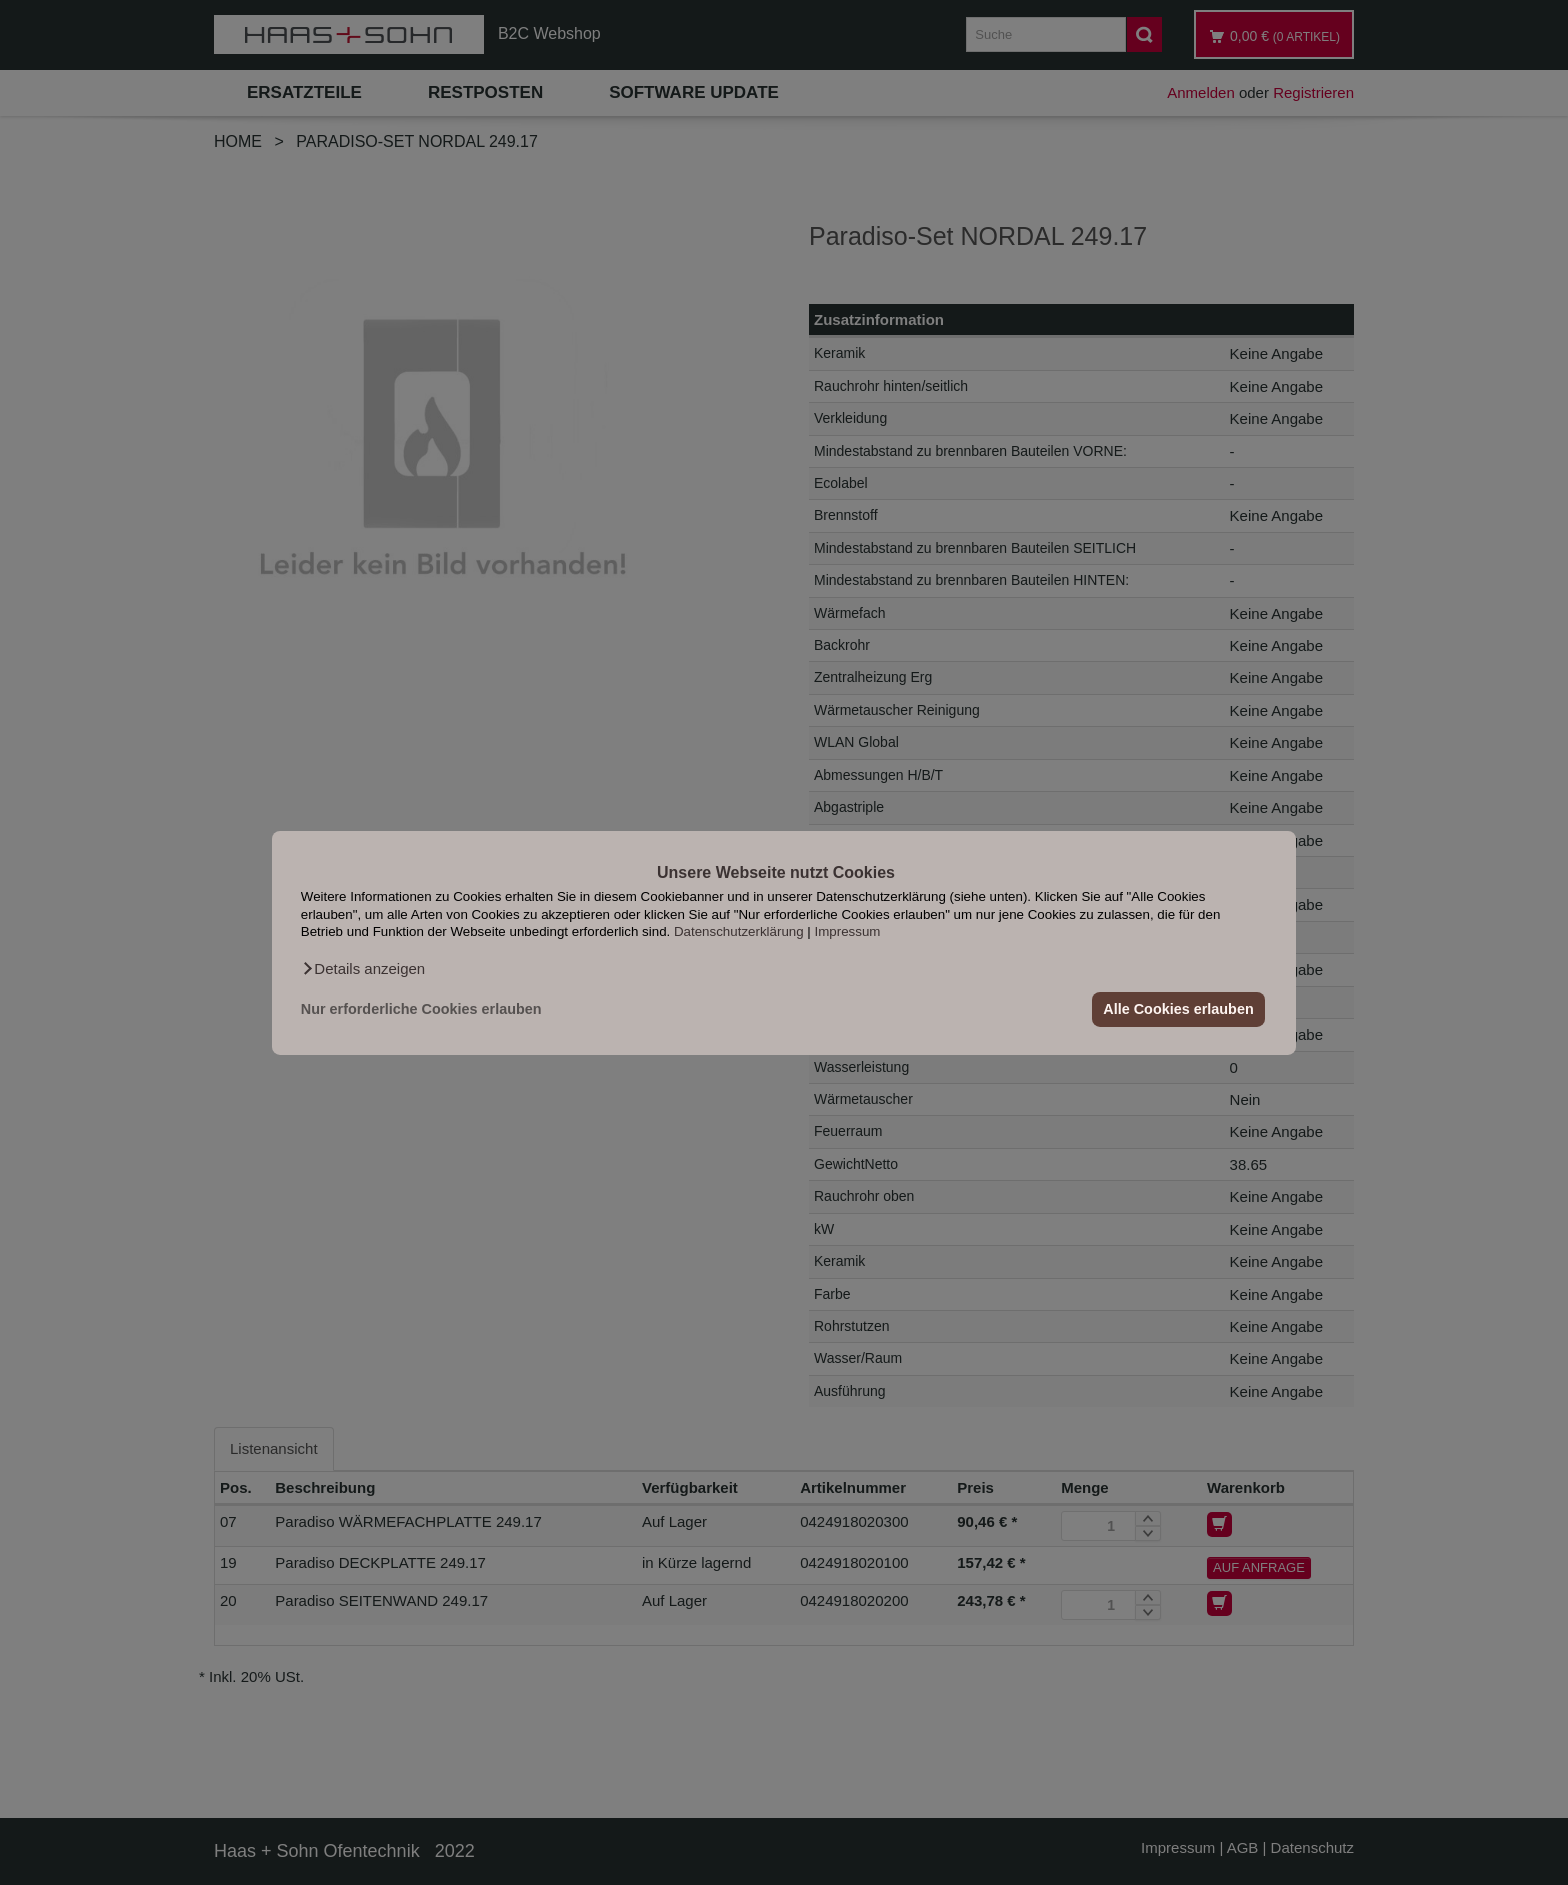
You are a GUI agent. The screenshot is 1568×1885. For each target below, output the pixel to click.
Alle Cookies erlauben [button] (1178, 1009)
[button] (363, 968)
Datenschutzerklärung (739, 931)
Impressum (848, 931)
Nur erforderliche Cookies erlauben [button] (421, 1009)
